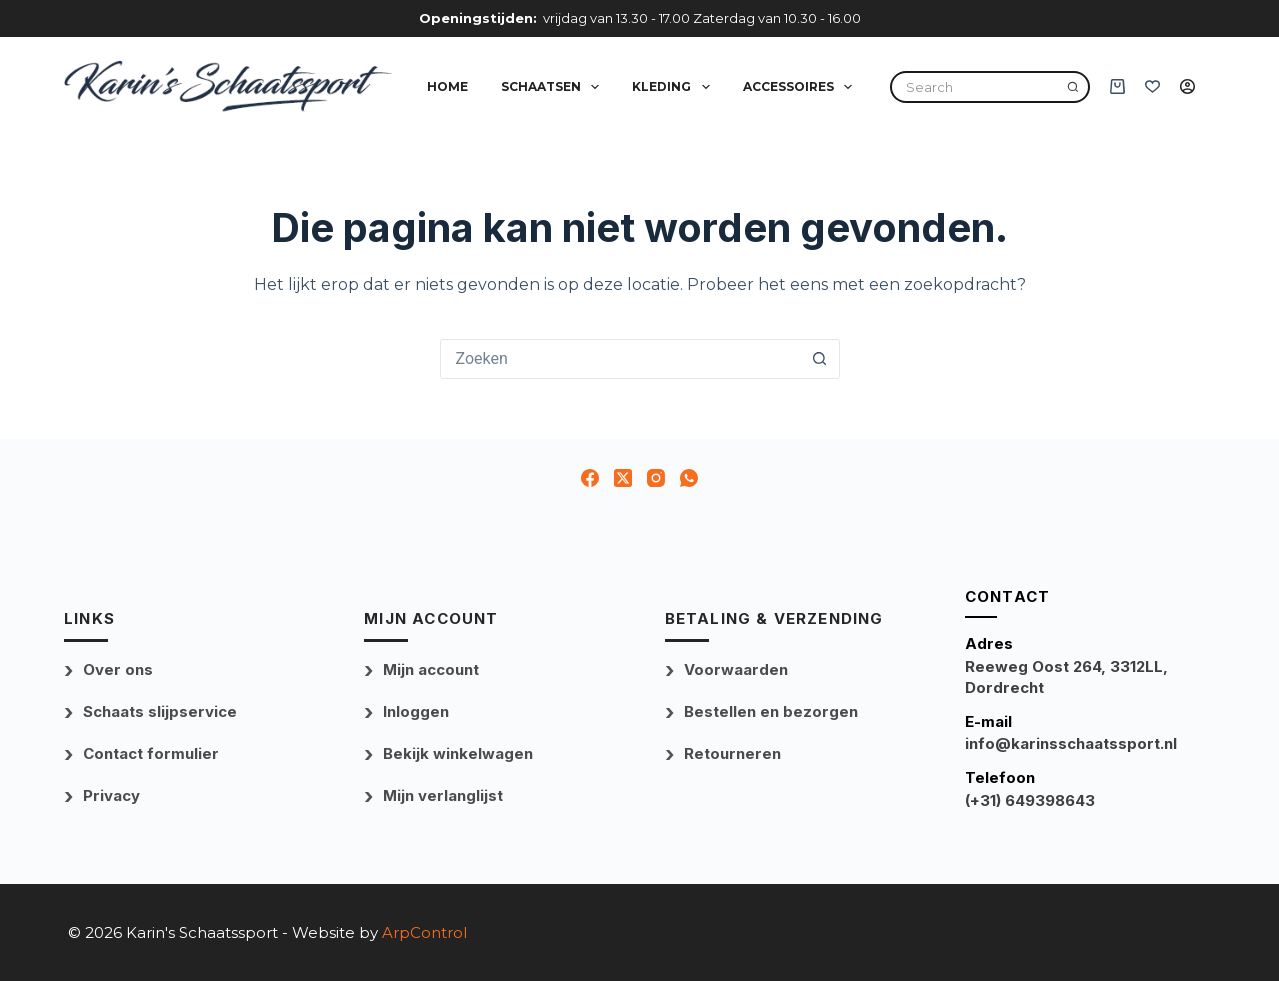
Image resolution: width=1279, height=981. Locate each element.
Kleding (674, 87)
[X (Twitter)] (623, 478)
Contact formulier (151, 753)
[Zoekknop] (820, 359)
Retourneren (732, 753)
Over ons (118, 669)
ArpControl (424, 932)
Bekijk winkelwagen (458, 753)
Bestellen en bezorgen (771, 711)
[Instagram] (656, 478)
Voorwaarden (736, 669)
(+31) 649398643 (1030, 800)
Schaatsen (554, 87)
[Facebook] (590, 478)
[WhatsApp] (689, 478)
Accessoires (801, 87)
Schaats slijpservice (160, 711)
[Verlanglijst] (1152, 86)
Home (447, 86)
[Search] (1073, 87)
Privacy (111, 795)
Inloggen (416, 711)
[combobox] (621, 359)
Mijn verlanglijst (443, 795)
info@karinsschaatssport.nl (1071, 743)
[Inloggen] (1187, 86)
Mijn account (431, 669)
